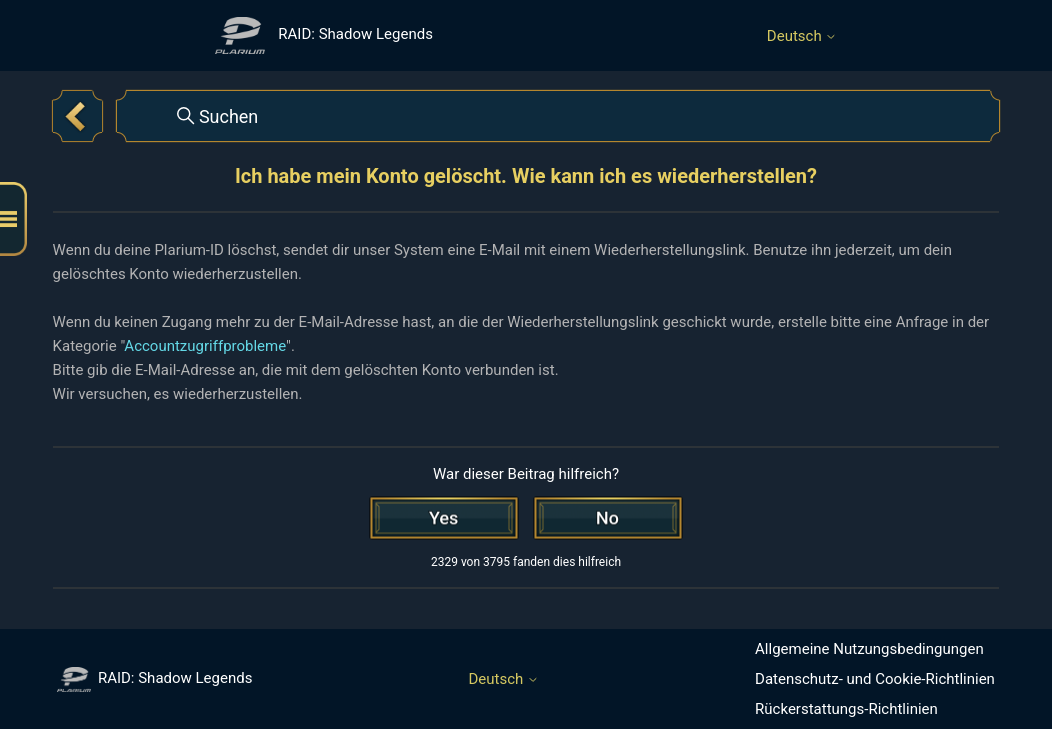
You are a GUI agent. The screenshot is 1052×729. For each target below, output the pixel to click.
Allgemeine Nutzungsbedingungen (869, 649)
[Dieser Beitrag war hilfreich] (444, 518)
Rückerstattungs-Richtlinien (846, 709)
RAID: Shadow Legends (154, 678)
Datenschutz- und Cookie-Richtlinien (875, 679)
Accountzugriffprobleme (205, 346)
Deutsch (802, 36)
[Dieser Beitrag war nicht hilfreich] (608, 518)
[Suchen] (558, 116)
